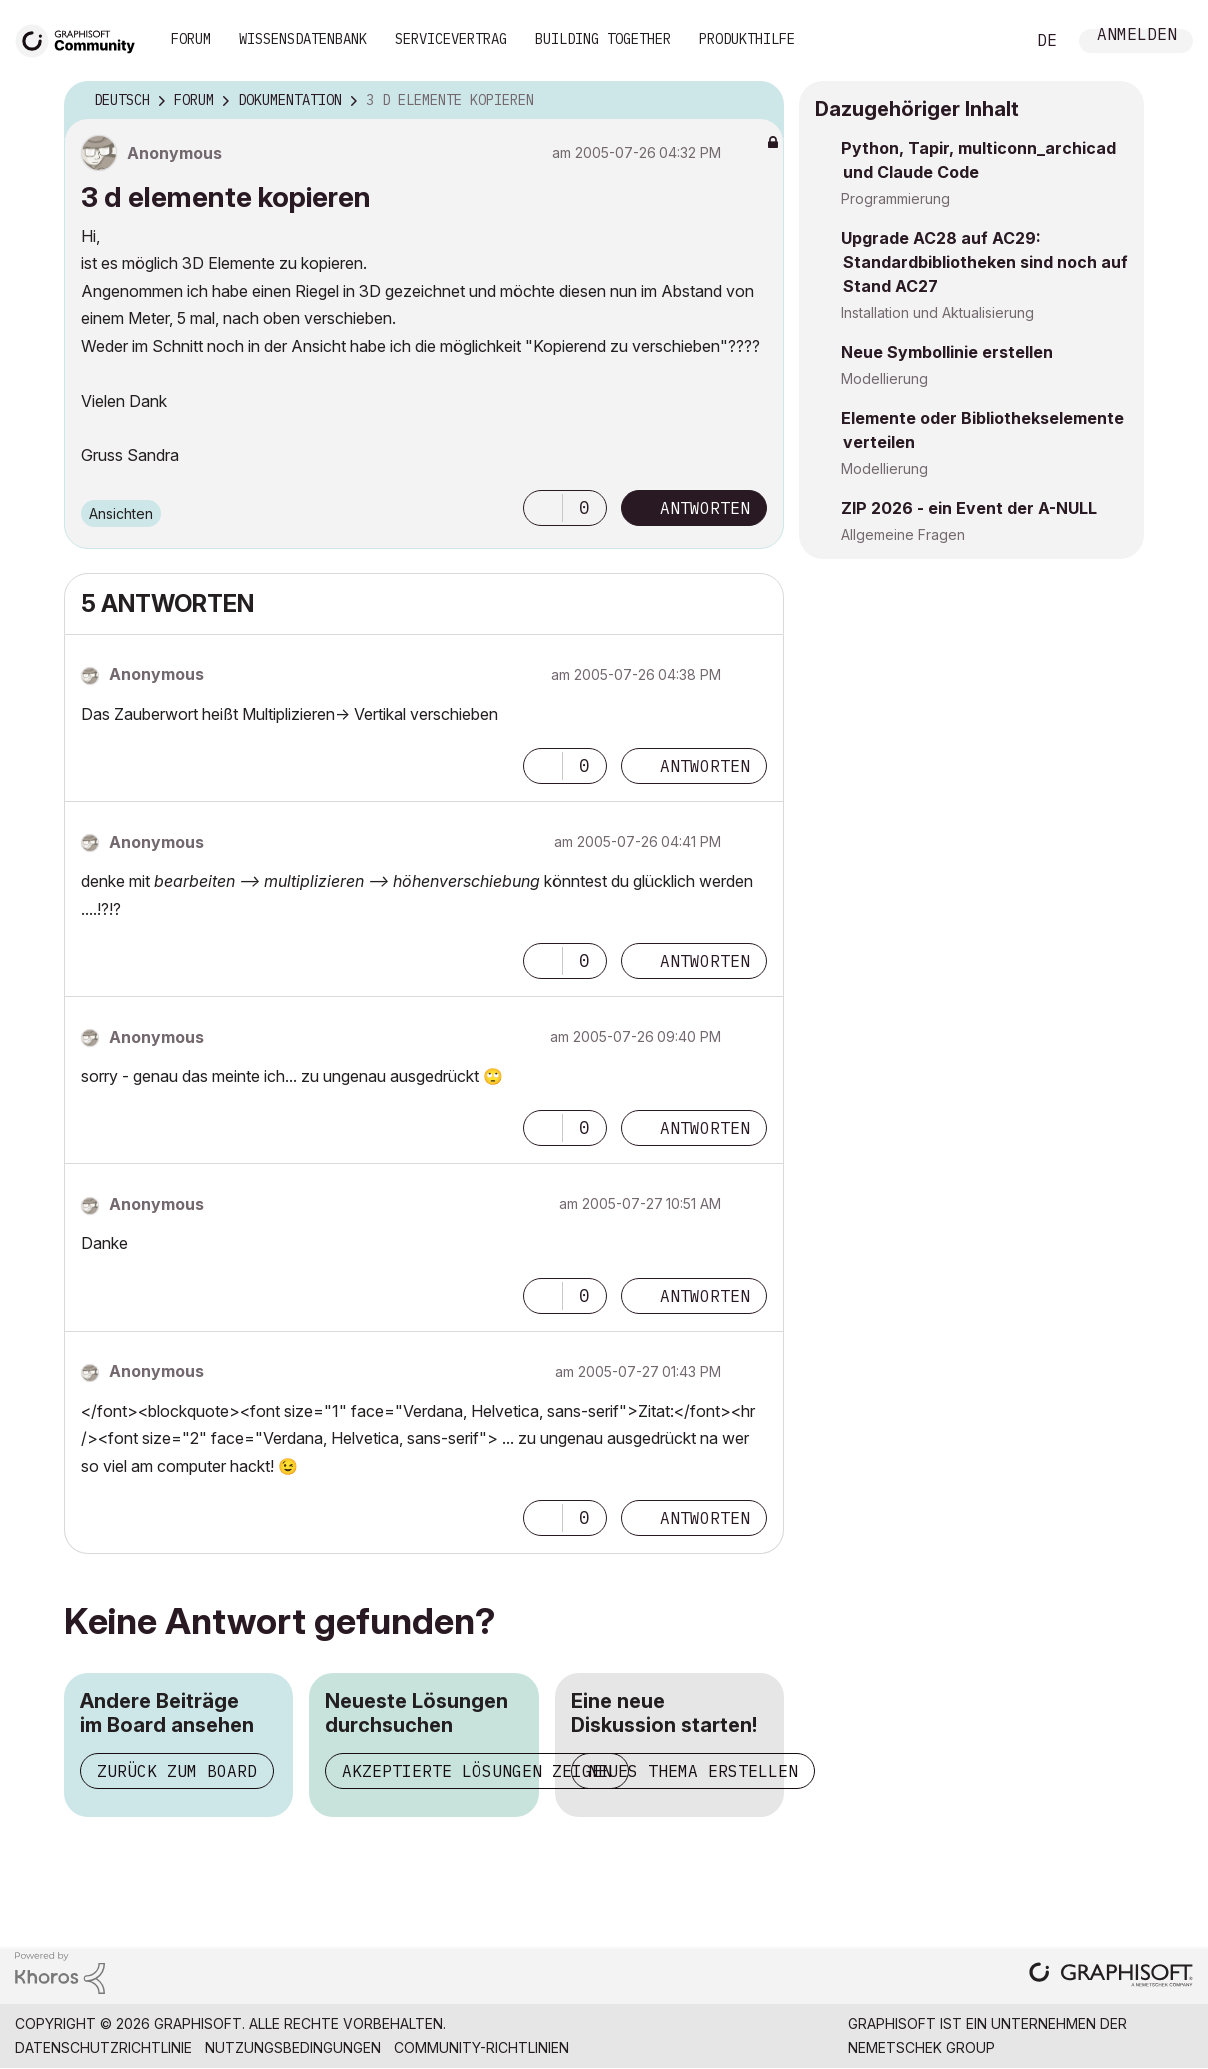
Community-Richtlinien (481, 2047)
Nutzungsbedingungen (293, 2047)
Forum (191, 39)
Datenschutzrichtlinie (103, 2047)
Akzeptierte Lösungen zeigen (477, 1771)
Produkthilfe (747, 39)
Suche (987, 41)
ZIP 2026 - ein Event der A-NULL (969, 508)
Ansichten (121, 513)
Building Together (603, 39)
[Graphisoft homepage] (1111, 1976)
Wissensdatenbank (303, 39)
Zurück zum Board (177, 1771)
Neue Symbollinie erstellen (947, 352)
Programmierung (895, 198)
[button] (543, 508)
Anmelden (1137, 36)
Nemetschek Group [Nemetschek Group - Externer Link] (921, 2047)
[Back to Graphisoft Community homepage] (82, 38)
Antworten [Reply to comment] (705, 766)
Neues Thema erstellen (693, 1771)
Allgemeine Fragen (903, 534)
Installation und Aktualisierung (937, 312)
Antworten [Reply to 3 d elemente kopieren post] (705, 508)
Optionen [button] (756, 101)
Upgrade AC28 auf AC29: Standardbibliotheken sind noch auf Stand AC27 (984, 262)
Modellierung (884, 378)
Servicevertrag (451, 39)
